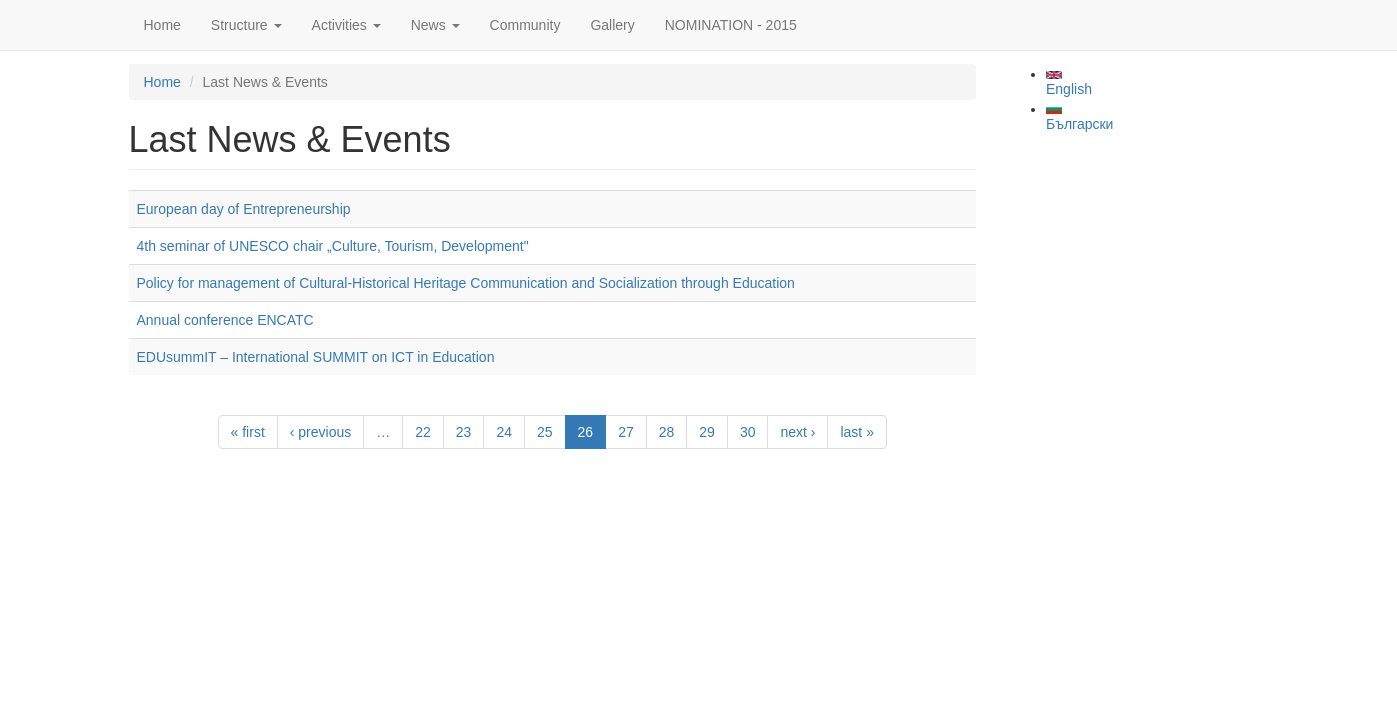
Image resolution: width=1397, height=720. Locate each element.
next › (797, 432)
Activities (346, 25)
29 (707, 432)
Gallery (612, 25)
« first (248, 432)
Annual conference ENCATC (225, 320)
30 (748, 432)
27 (626, 432)
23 (464, 432)
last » (856, 432)
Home (162, 25)
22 (423, 432)
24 (504, 432)
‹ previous (320, 432)
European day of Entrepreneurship (244, 209)
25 (545, 432)
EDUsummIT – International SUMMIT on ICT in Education (316, 357)
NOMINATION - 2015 (731, 25)
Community (525, 25)
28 (667, 432)
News (435, 25)
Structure (246, 25)
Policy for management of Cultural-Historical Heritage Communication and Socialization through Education (466, 283)
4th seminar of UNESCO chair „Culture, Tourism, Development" (333, 246)
